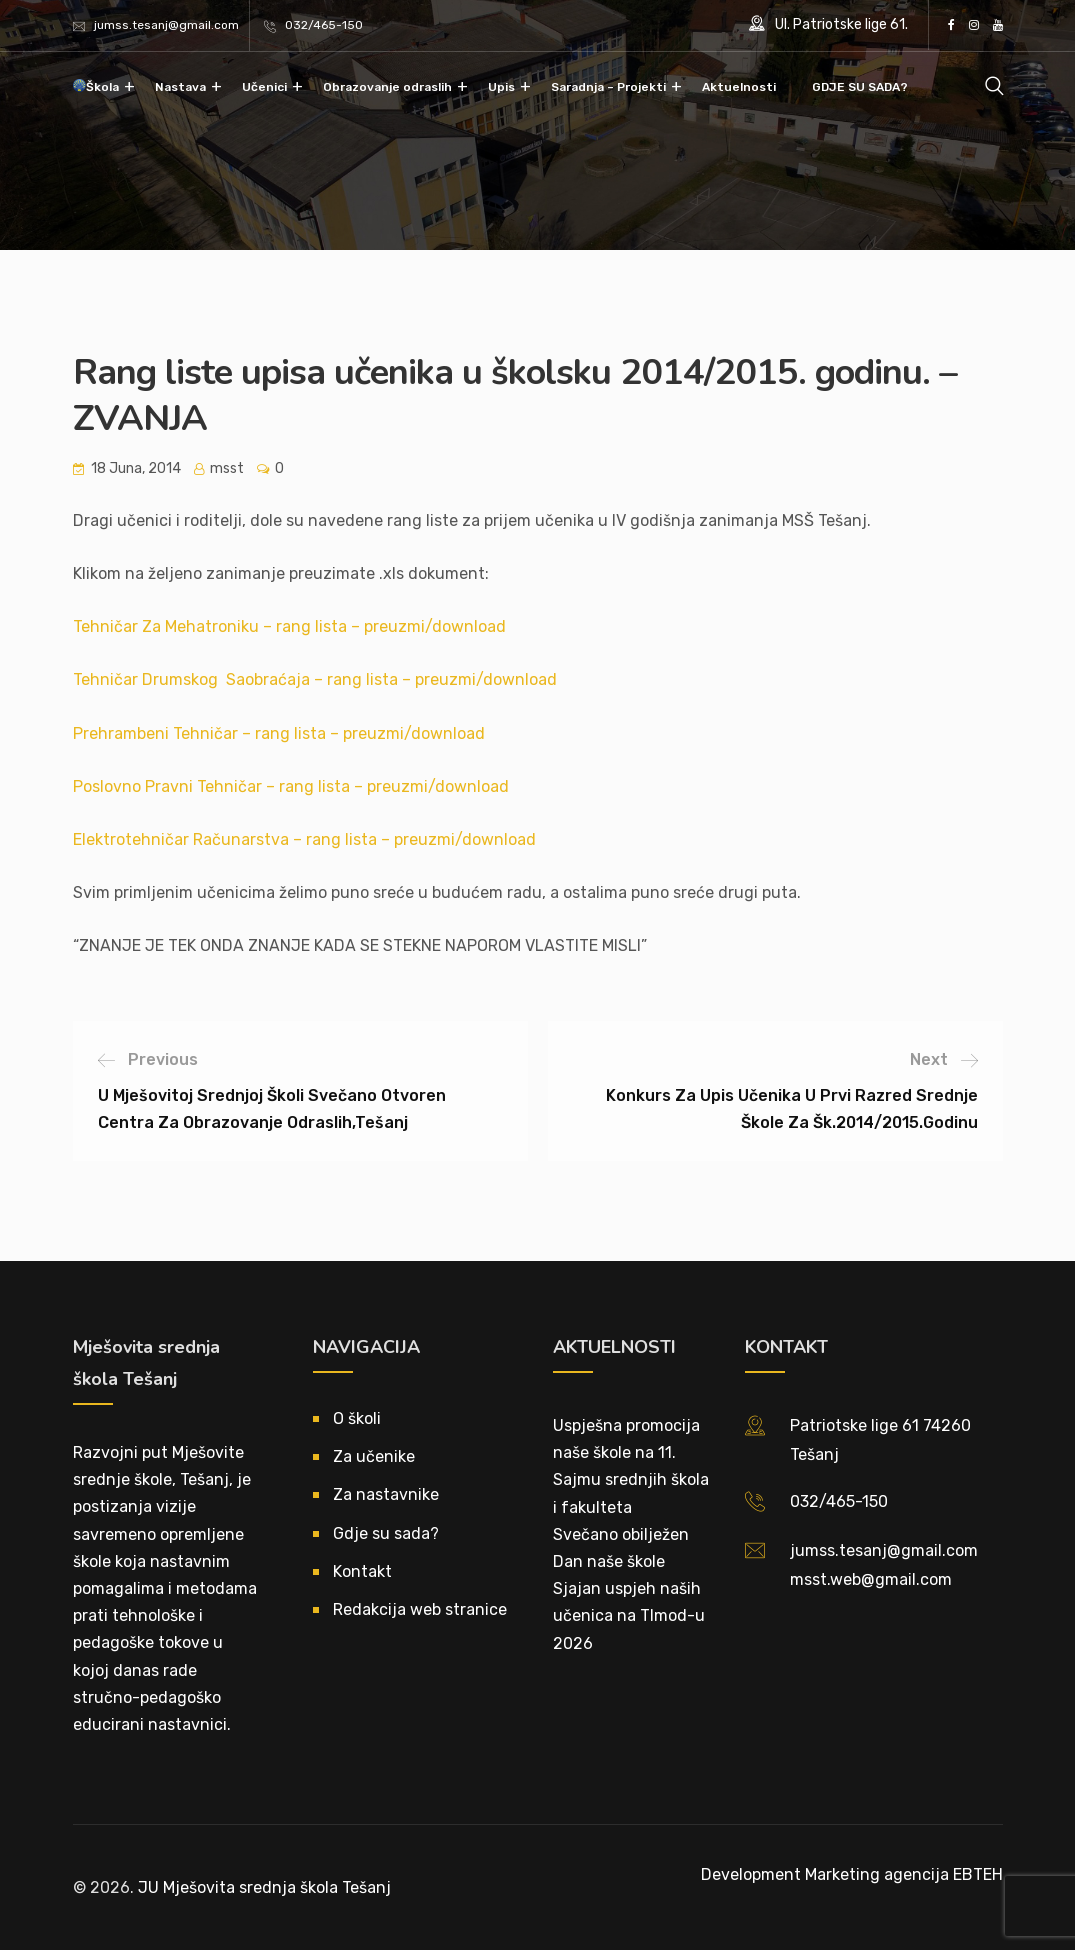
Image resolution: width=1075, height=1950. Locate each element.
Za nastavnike (386, 1494)
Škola (102, 87)
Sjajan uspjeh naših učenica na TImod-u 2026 (629, 1615)
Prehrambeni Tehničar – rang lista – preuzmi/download (279, 733)
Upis (501, 87)
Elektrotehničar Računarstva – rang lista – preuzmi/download (304, 839)
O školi (357, 1418)
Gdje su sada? (386, 1533)
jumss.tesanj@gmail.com (166, 25)
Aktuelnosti (739, 87)
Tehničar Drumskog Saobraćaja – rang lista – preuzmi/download (315, 679)
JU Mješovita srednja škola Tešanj (264, 1887)
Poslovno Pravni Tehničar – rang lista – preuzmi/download (291, 786)
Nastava (180, 87)
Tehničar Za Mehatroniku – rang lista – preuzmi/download (289, 626)
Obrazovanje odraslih (387, 87)
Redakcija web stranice (420, 1609)
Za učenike (374, 1456)
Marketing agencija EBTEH (904, 1874)
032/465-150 (324, 25)
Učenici (264, 87)
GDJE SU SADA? (860, 87)
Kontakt (362, 1571)
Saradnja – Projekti (608, 87)
